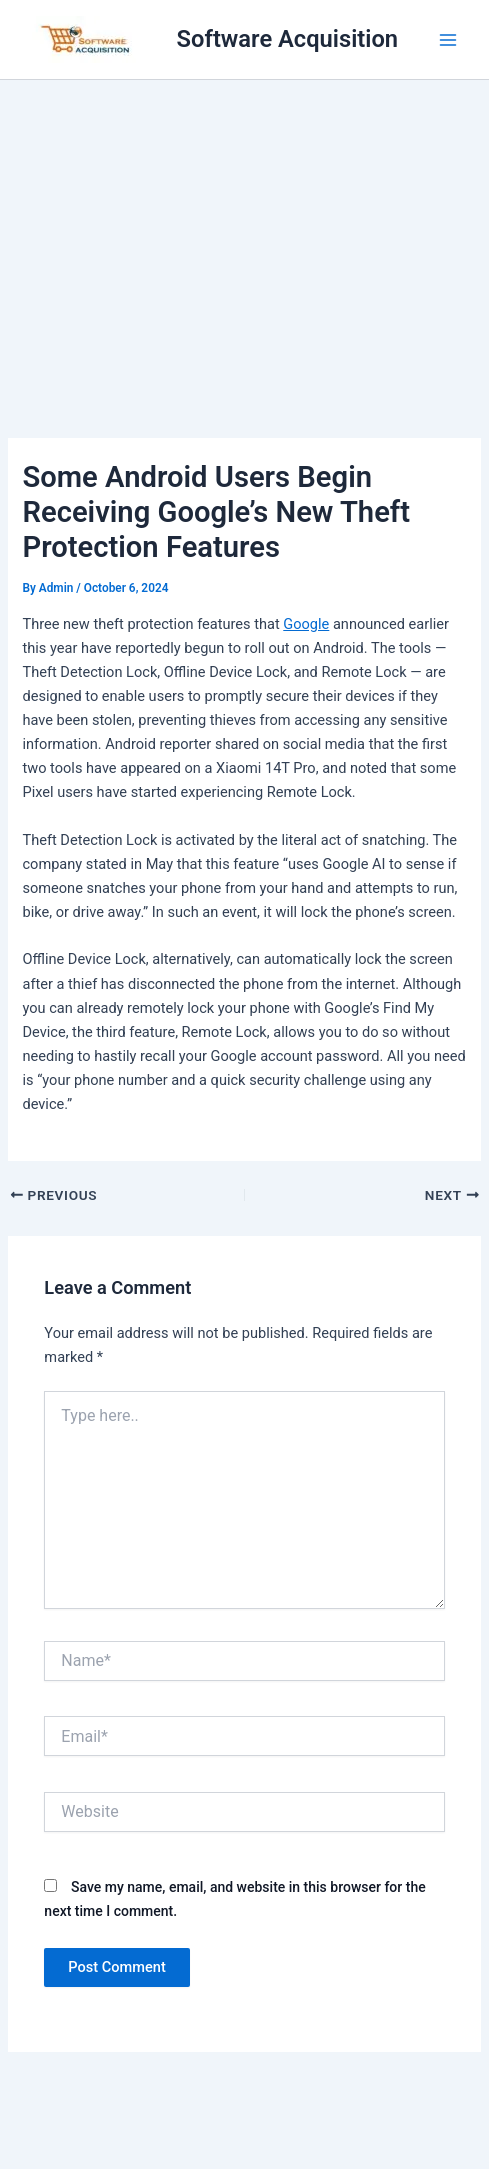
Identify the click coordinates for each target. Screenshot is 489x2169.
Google (306, 624)
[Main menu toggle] (448, 40)
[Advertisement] (244, 230)
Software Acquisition (288, 39)
